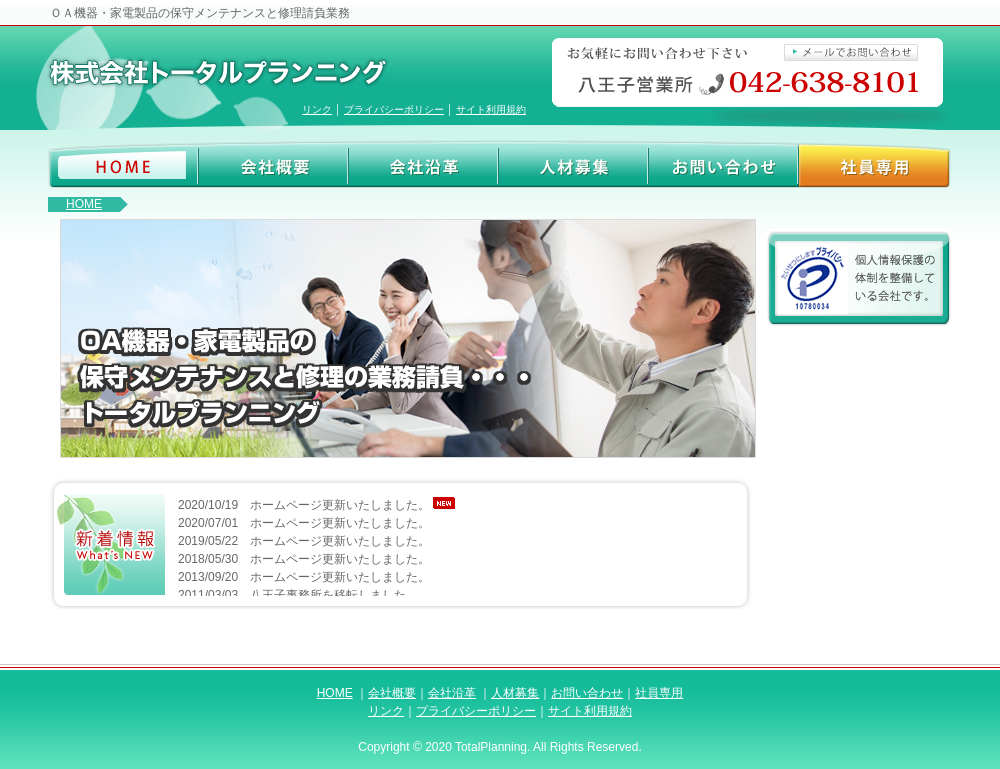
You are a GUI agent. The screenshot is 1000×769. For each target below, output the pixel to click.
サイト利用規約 (491, 109)
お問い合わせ (724, 164)
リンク (317, 109)
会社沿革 (423, 164)
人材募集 (573, 164)
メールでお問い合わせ (851, 53)
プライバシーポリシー (394, 109)
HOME (84, 204)
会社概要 (273, 164)
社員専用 (875, 164)
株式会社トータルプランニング (225, 73)
